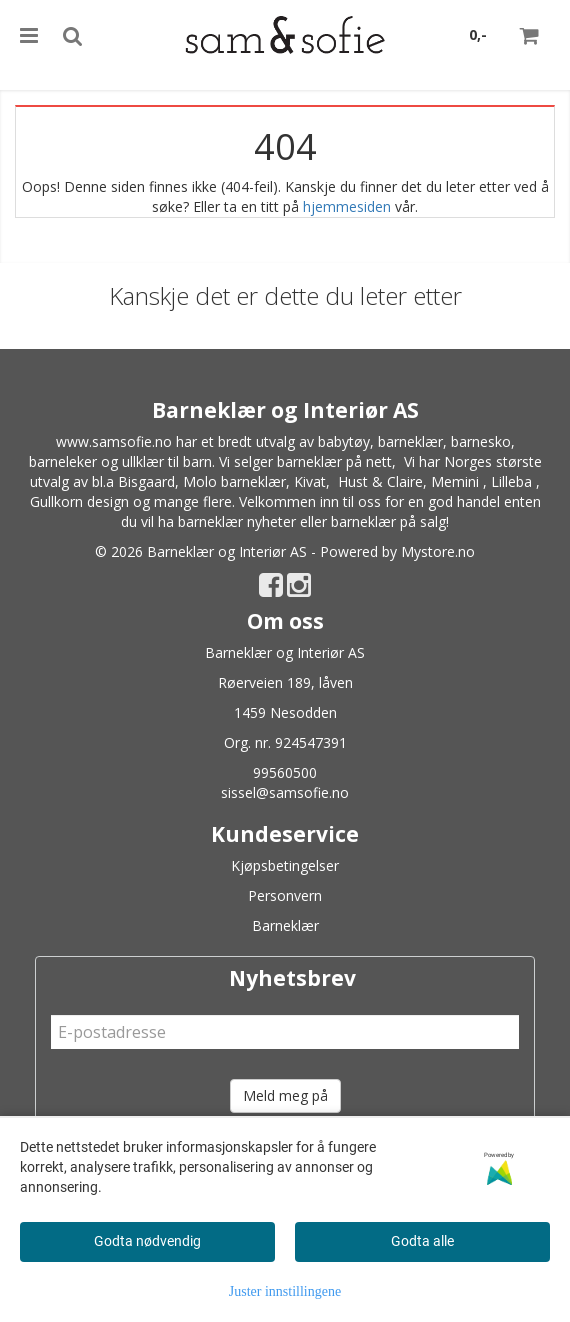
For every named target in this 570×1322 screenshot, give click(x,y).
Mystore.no (438, 551)
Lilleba (511, 481)
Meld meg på (285, 1095)
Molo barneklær (234, 481)
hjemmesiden (347, 206)
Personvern (285, 895)
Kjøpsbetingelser (285, 865)
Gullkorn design (79, 501)
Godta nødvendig (147, 1241)
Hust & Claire (380, 481)
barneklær (410, 441)
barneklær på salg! (390, 521)
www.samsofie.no (114, 441)
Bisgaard (146, 481)
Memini (455, 481)
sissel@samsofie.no (285, 792)
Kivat (310, 481)
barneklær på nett (334, 461)
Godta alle (422, 1241)
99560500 (285, 772)
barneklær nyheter (237, 521)
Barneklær (285, 925)
